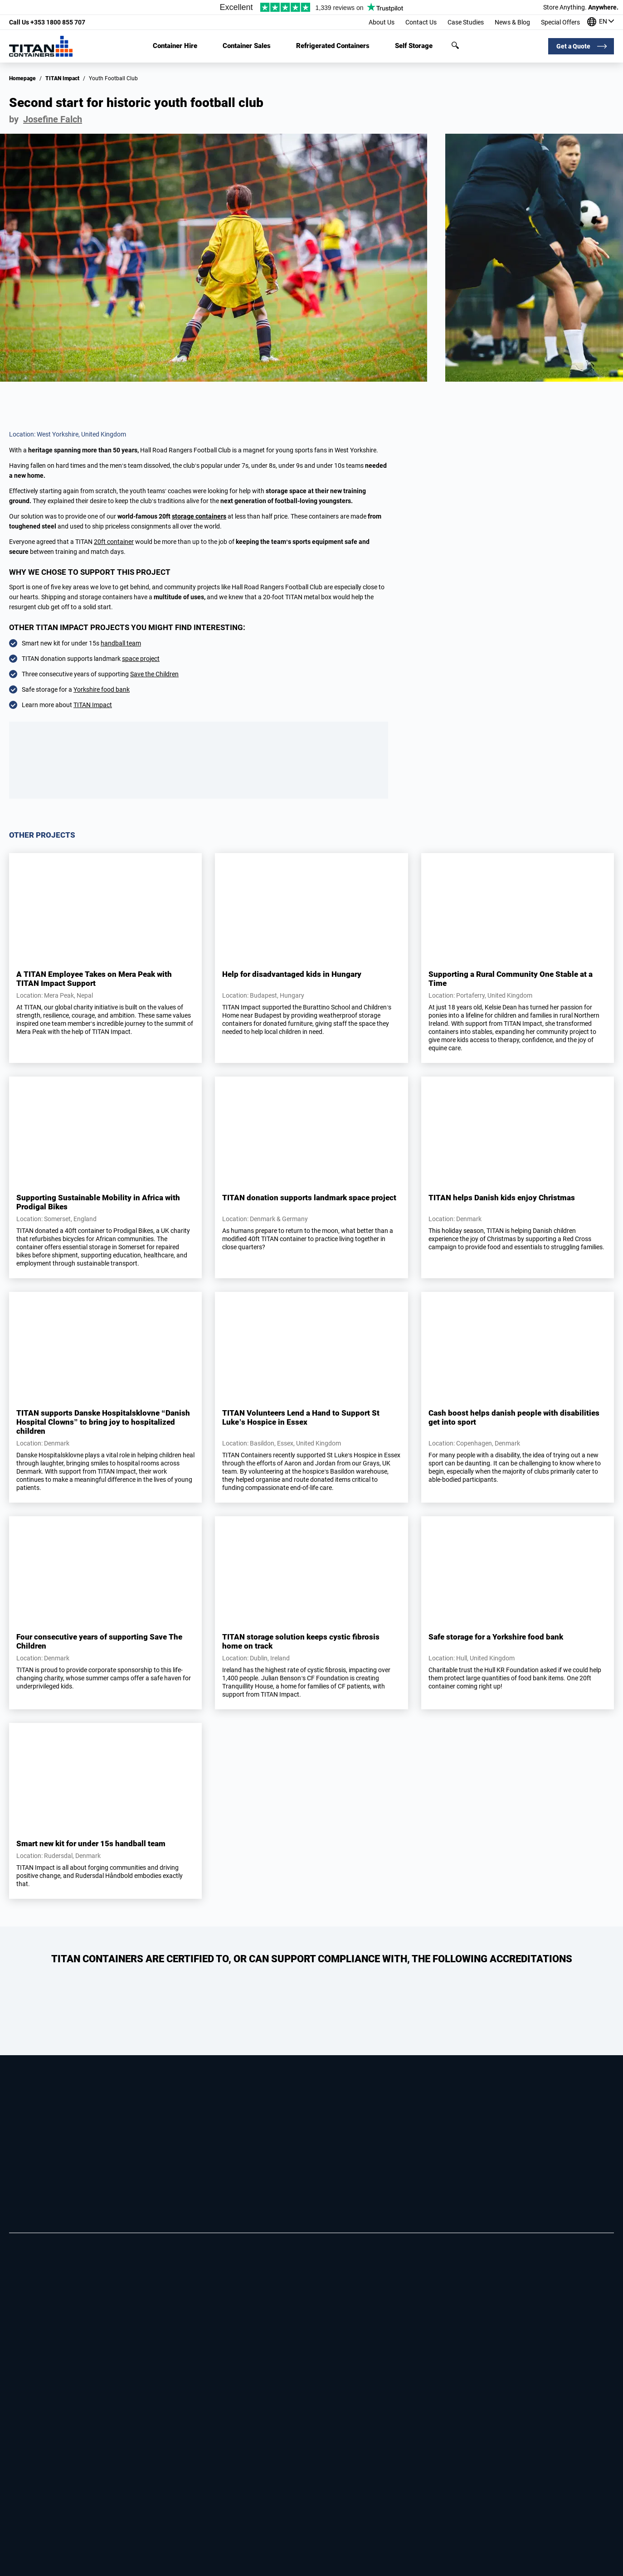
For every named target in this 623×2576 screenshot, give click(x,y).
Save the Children (154, 674)
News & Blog (512, 22)
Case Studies (466, 22)
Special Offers (560, 22)
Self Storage (414, 46)
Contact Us (421, 22)
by (45, 119)
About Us (381, 22)
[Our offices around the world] (600, 22)
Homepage (22, 78)
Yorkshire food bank (101, 689)
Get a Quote (573, 46)
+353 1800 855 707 (47, 22)
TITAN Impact (62, 78)
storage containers (199, 516)
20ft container (114, 541)
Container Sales (247, 46)
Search (455, 45)
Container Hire (175, 46)
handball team (121, 643)
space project (141, 658)
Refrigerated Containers (333, 46)
